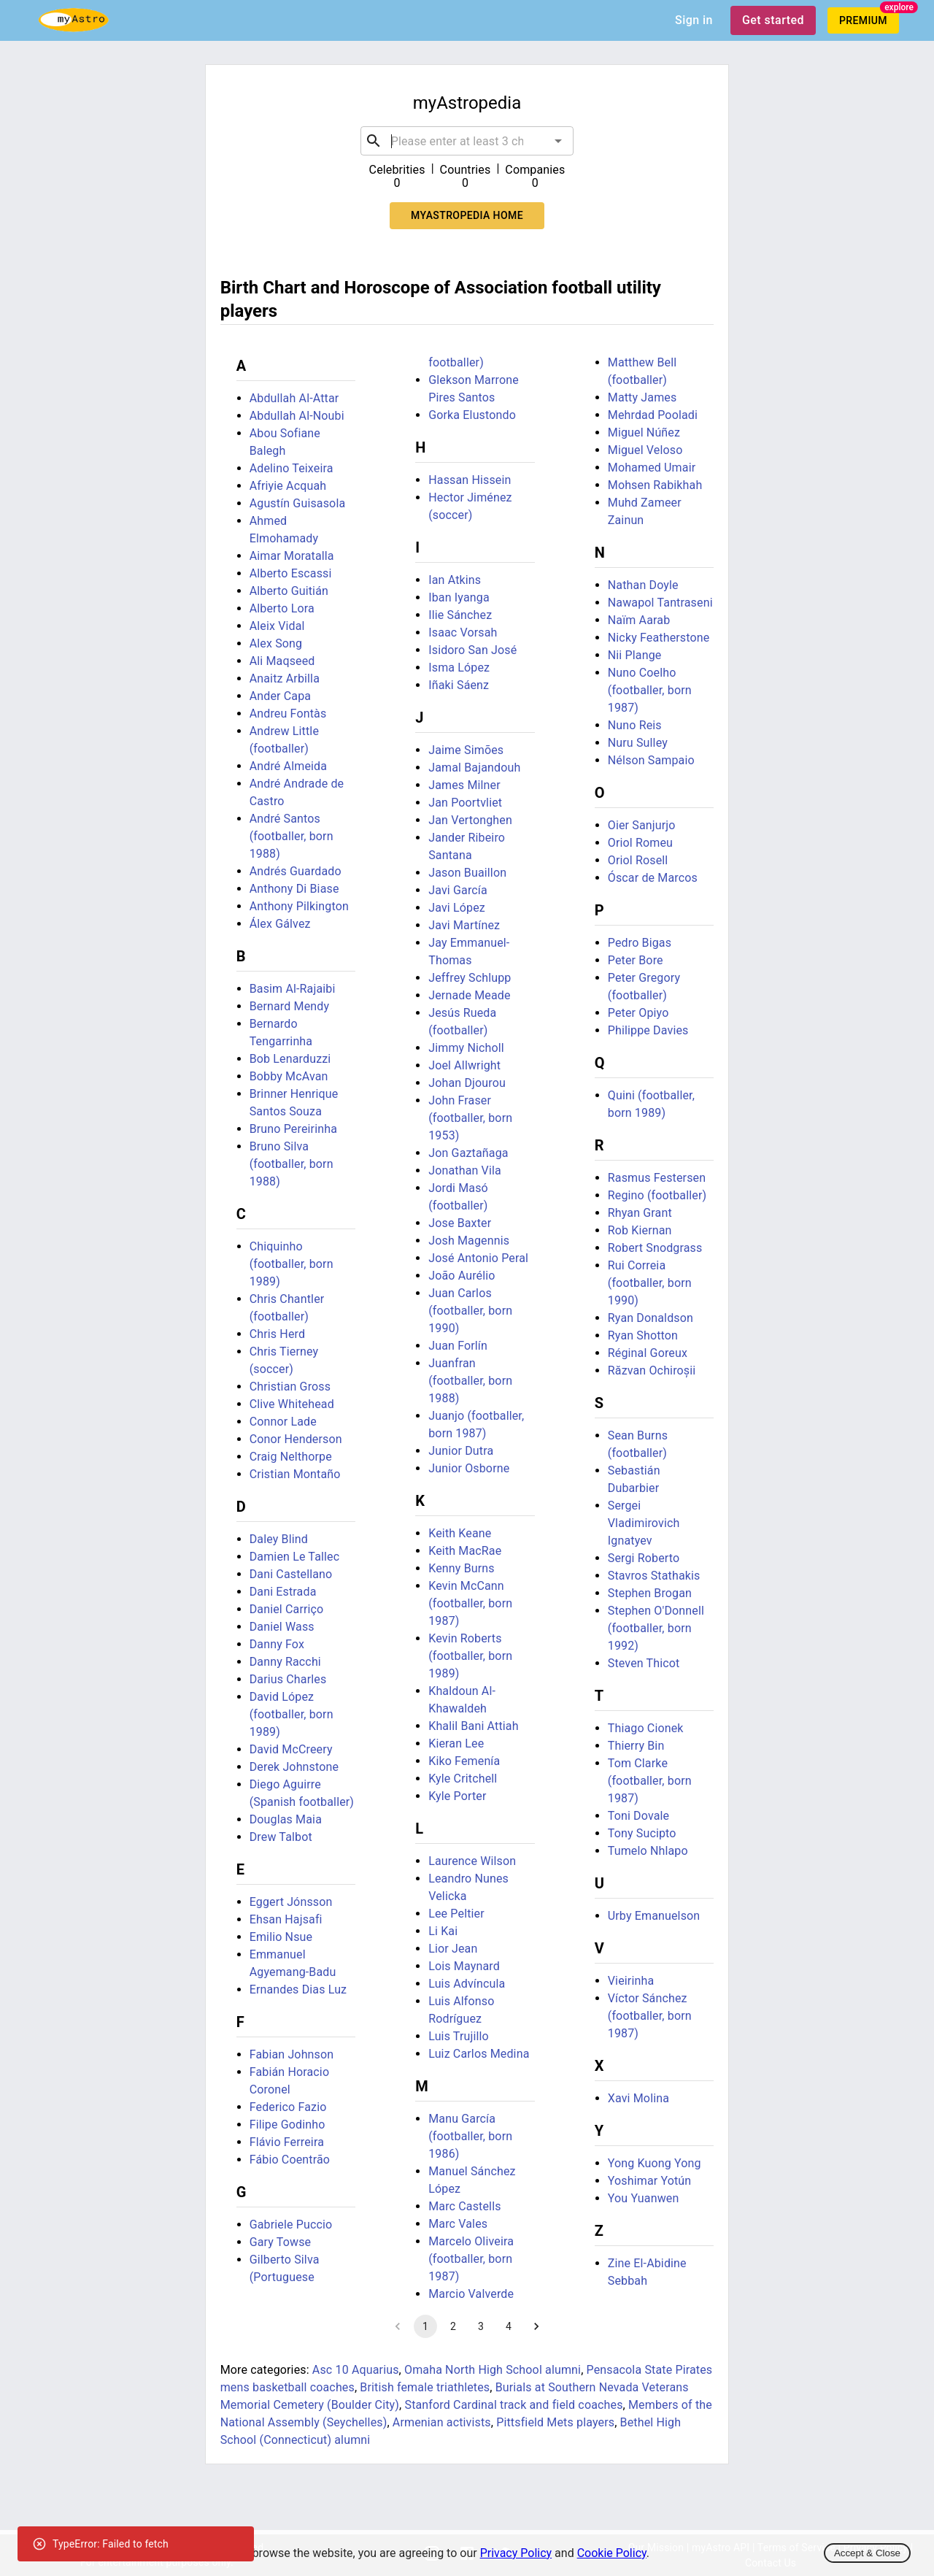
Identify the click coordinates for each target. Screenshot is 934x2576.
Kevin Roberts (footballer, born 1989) (470, 1655)
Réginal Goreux (647, 1353)
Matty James (642, 397)
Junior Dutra (460, 1451)
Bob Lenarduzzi (290, 1059)
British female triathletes (425, 2387)
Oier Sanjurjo (642, 825)
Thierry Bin (636, 1746)
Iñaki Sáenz (458, 685)
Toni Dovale (638, 1816)
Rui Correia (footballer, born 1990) (650, 1282)
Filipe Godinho (287, 2124)
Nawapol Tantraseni (660, 603)
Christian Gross (290, 1386)
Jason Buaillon (467, 873)
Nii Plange (635, 655)
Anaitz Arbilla (285, 678)
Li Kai (443, 1931)
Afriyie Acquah (288, 486)
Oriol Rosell (638, 860)
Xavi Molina (638, 2098)
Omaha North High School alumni (492, 2370)
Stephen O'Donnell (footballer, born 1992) (656, 1628)
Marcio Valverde (471, 2294)
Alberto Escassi (291, 573)
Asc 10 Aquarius (355, 2370)
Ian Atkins (454, 580)
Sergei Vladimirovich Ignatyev (644, 1523)
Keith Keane (459, 1533)
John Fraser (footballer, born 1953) (470, 1117)
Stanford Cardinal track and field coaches (513, 2405)
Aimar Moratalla (292, 556)
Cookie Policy (612, 2553)
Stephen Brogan (650, 1593)
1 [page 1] (425, 2326)
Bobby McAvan (289, 1076)
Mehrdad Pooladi (653, 415)
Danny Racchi (285, 1662)
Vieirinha (631, 1981)
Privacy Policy (516, 2553)
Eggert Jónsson (291, 1902)
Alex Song (276, 643)
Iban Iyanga (459, 597)
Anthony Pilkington (299, 906)
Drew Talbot (281, 1837)
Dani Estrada (283, 1592)
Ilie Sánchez (460, 615)
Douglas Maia (286, 1819)
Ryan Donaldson (650, 1318)
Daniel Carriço (287, 1609)
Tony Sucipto (642, 1833)
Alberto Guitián (289, 591)
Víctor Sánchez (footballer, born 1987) (650, 2015)
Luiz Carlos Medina (478, 2054)
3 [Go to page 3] (481, 2326)
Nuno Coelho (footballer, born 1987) (650, 690)
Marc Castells (464, 2206)
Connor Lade (283, 1422)
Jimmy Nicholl (466, 1048)
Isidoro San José (472, 650)
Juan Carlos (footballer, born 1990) (470, 1310)
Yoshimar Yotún (650, 2181)
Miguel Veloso (645, 450)
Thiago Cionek (646, 1728)
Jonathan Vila (464, 1170)
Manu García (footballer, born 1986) (470, 2136)
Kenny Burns (461, 1568)
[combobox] (467, 140)
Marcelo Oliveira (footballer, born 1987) (471, 2258)
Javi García (457, 890)
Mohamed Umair (652, 467)
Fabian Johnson (292, 2054)
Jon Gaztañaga (468, 1153)
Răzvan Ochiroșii (652, 1370)
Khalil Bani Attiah (473, 1726)
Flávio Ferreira (287, 2142)
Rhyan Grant (640, 1213)
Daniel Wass (282, 1627)
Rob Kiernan (640, 1230)
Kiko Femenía (464, 1761)
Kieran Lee (456, 1743)
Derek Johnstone (294, 1767)
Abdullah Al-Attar (294, 398)
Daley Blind (279, 1539)
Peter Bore (635, 960)
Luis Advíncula (466, 1984)
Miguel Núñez (644, 432)
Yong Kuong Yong (654, 2163)
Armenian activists (442, 2422)
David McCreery (291, 1749)
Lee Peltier (456, 1914)
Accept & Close (867, 2553)
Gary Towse (281, 2242)
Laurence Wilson (472, 1861)
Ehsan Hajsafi (286, 1919)
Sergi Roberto (644, 1558)
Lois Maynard (464, 1966)
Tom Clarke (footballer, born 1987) (650, 1780)
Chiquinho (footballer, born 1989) (291, 1263)
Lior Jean (452, 1949)
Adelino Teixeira (291, 468)
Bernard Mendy (290, 1006)
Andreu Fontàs (288, 713)
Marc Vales (457, 2224)
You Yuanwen (643, 2198)
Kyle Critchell (462, 1778)
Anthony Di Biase (294, 889)
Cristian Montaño (295, 1474)
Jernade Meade (469, 995)
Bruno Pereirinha (293, 1129)
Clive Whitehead (292, 1404)
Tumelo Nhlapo (648, 1851)
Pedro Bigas (639, 943)
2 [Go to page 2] (453, 2326)
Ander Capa (280, 696)
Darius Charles (288, 1679)
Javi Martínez (464, 925)
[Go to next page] (536, 2326)
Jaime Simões (465, 750)
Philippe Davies (648, 1030)
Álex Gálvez (280, 924)
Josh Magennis (468, 1240)
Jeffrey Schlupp (469, 978)
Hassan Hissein (469, 480)
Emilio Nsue (281, 1937)
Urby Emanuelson (654, 1916)
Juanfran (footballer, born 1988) (470, 1380)
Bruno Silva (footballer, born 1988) (291, 1163)
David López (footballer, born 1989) (291, 1714)
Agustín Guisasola (298, 503)
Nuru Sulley (638, 743)
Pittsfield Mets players (555, 2422)
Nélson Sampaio (651, 760)
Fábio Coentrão (290, 2159)
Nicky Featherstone (659, 638)
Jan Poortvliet (465, 803)
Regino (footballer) (657, 1195)
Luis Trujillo (458, 2036)
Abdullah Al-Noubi (297, 416)
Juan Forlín (457, 1346)
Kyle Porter (457, 1796)
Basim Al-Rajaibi (293, 989)
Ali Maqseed (282, 661)
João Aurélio (461, 1276)
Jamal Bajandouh (474, 767)
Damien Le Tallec (295, 1557)
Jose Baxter (459, 1223)
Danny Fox (277, 1644)
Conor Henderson (296, 1439)
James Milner (464, 785)
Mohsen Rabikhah (655, 485)
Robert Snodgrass (655, 1248)
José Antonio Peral (478, 1258)
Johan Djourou (467, 1083)
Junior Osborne (468, 1468)
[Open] (558, 141)
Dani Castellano (291, 1574)
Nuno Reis (635, 725)
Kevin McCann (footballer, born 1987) (470, 1603)
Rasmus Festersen (657, 1178)
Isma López (459, 667)
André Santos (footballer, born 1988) (291, 836)
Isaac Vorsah (462, 632)
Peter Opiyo (638, 1013)
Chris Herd (277, 1334)
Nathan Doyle (643, 585)
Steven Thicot (644, 1663)
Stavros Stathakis (654, 1576)
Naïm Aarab (639, 620)
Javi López (456, 908)
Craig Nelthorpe (291, 1457)
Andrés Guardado (295, 871)
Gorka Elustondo (472, 415)
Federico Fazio (288, 2107)
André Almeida (288, 766)
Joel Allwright (464, 1065)
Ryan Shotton (643, 1335)
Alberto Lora (282, 608)
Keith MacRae (464, 1551)
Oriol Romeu (640, 843)
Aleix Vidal (277, 626)
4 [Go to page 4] (508, 2326)
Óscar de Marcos (653, 878)
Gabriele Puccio (291, 2224)
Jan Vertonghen (470, 820)
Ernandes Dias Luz (298, 1989)
